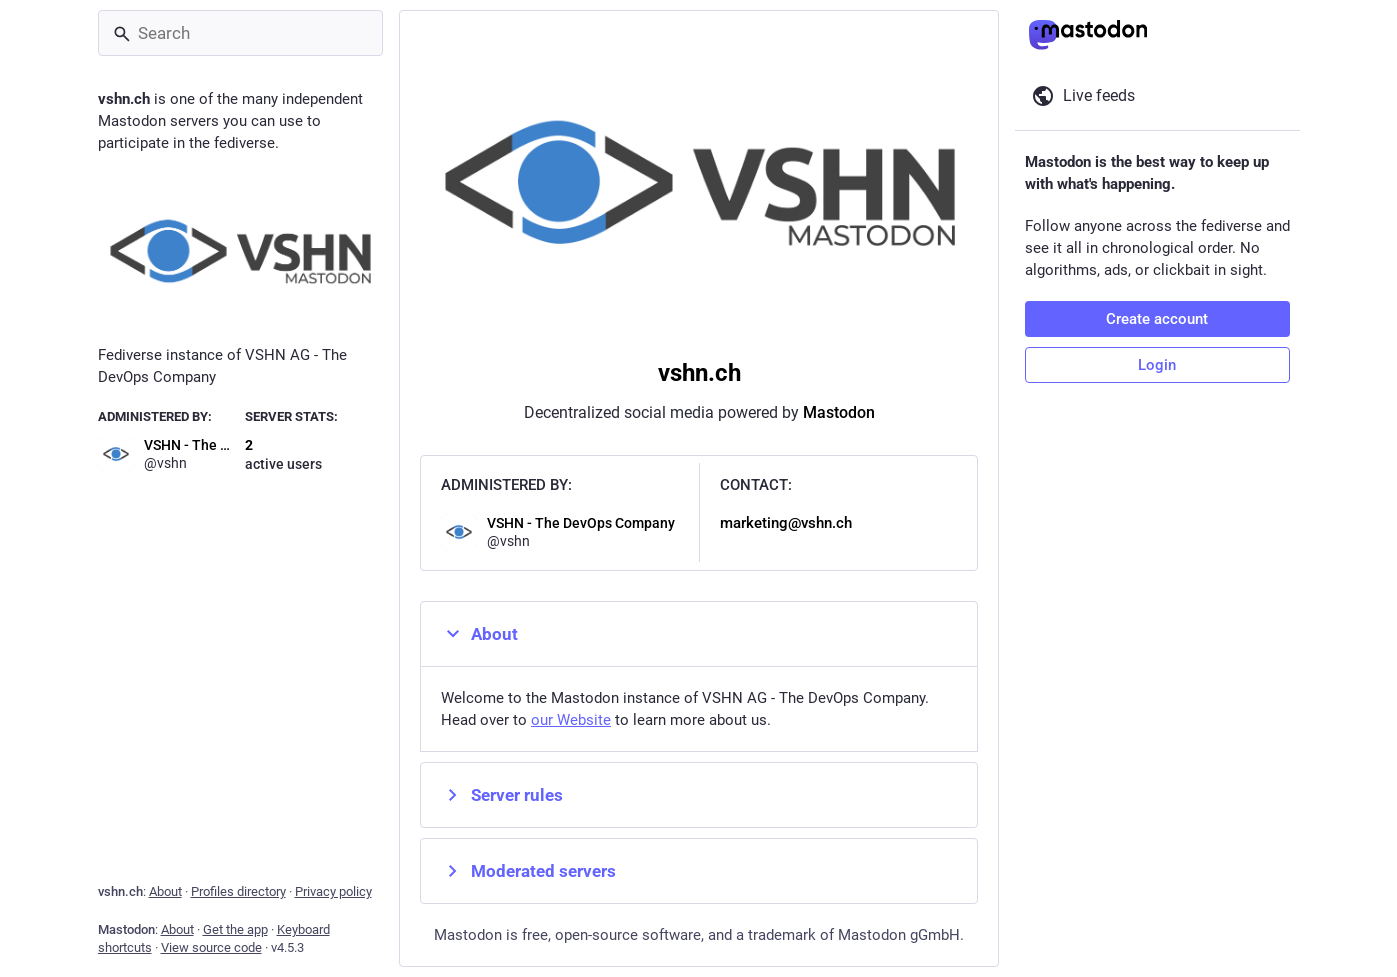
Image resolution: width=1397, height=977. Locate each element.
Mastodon (838, 412)
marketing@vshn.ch (785, 523)
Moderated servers (528, 871)
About (479, 634)
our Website (571, 720)
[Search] (240, 33)
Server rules (502, 795)
